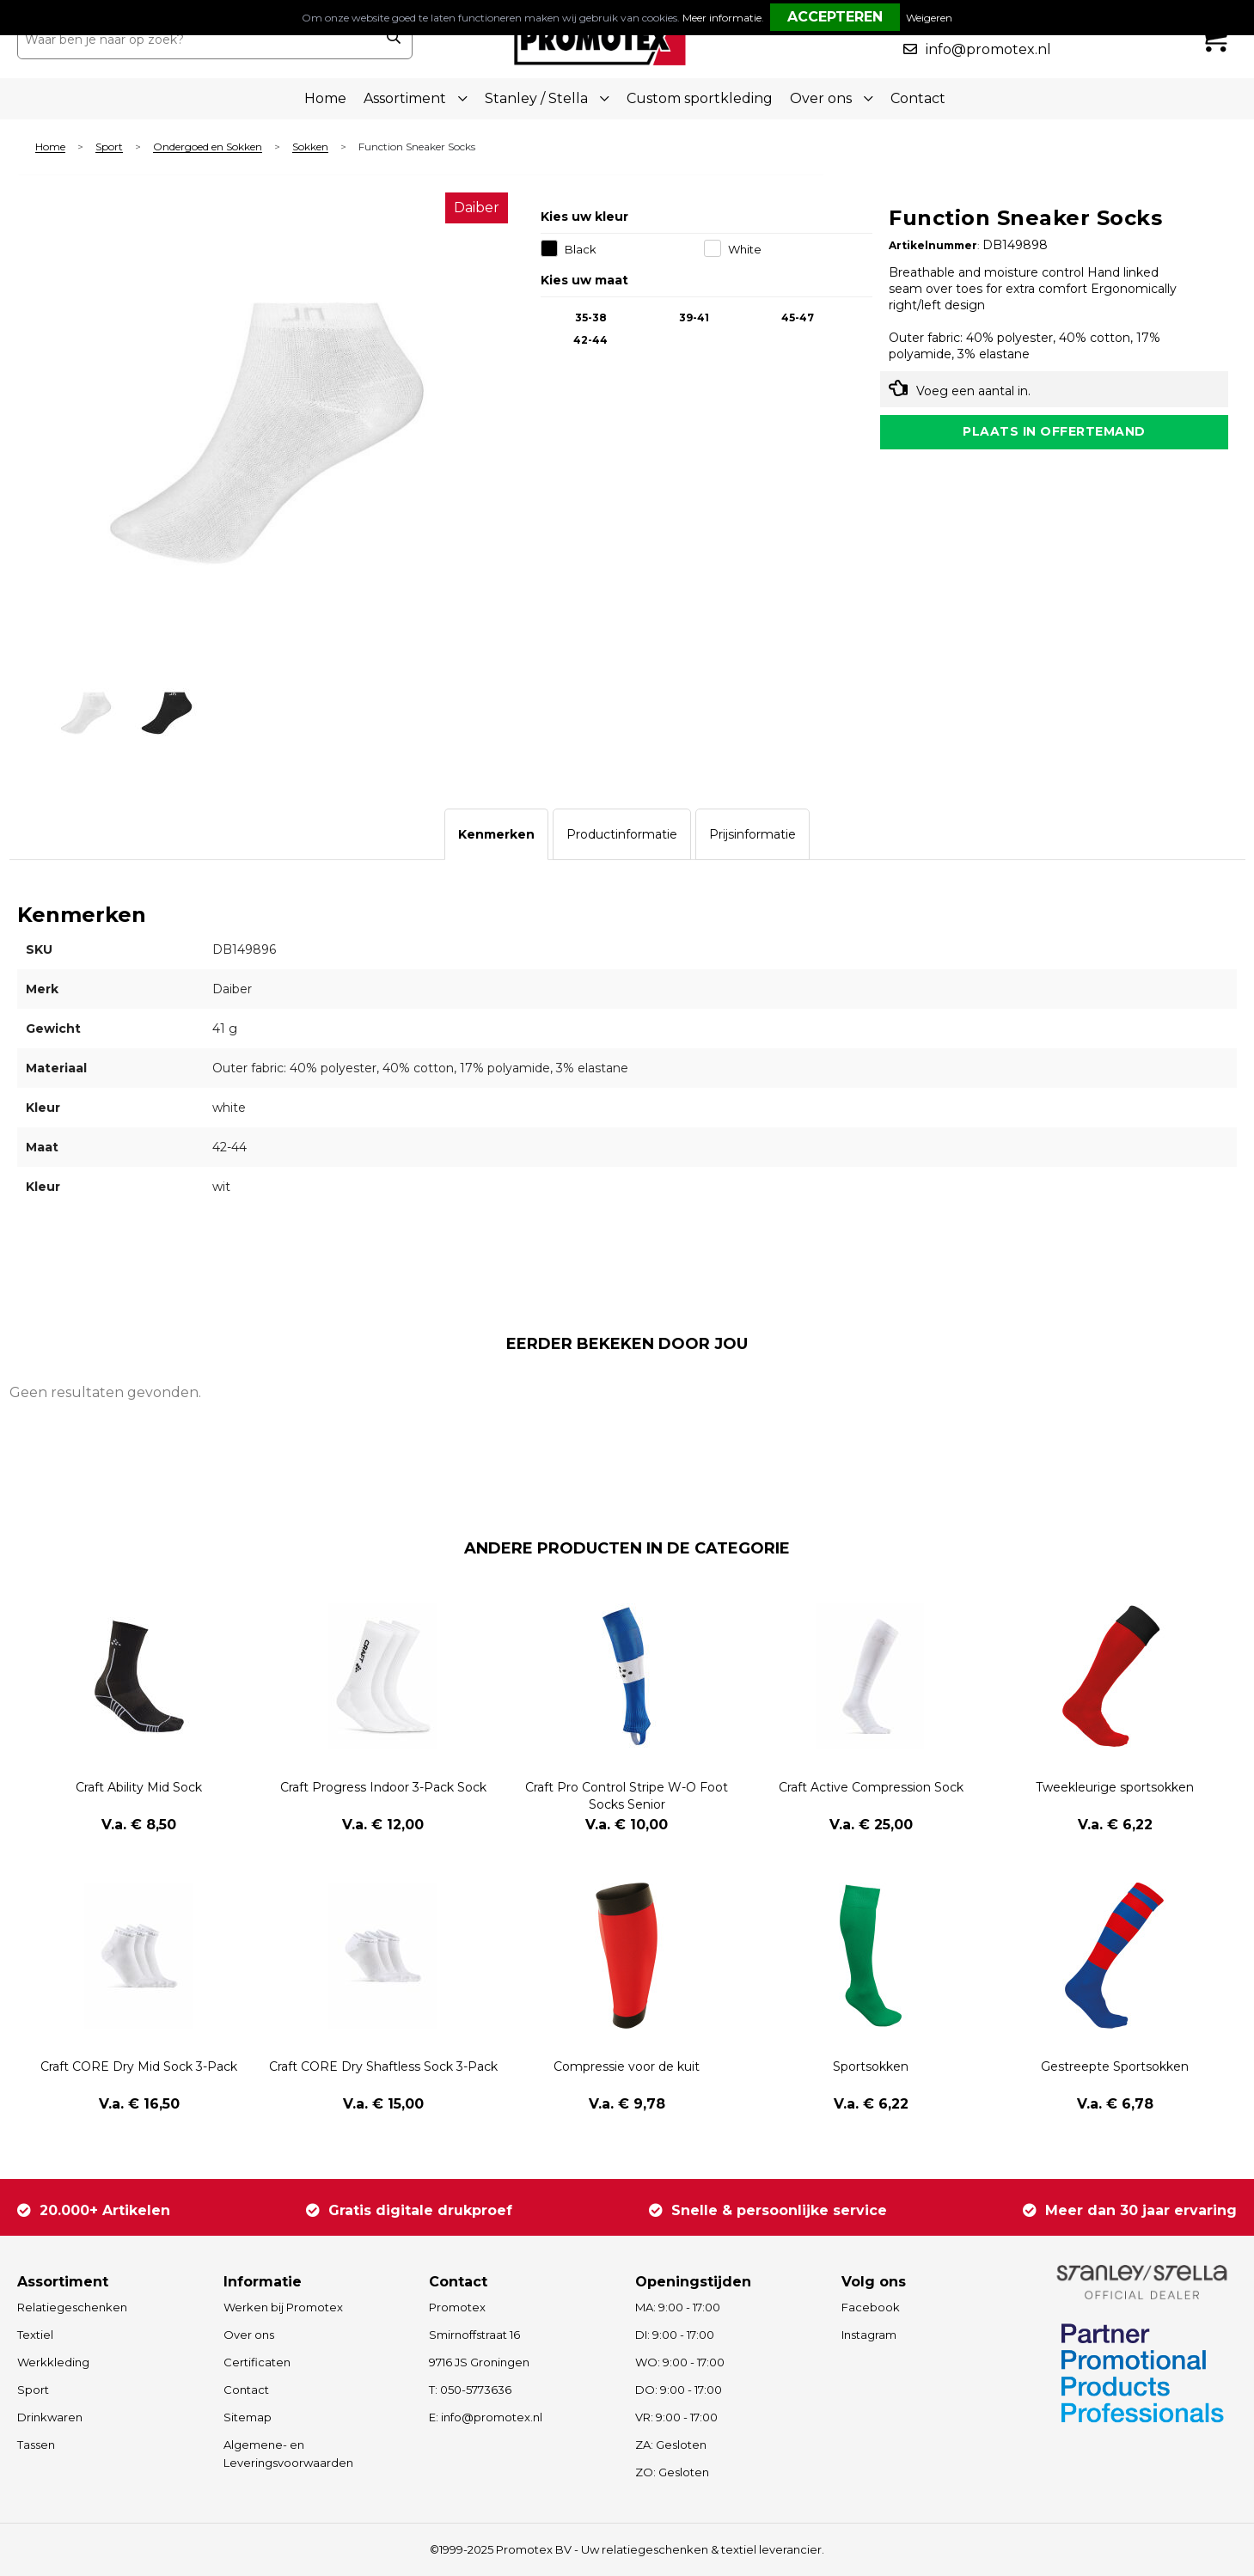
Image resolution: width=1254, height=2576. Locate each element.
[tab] (496, 834)
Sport (109, 147)
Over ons (248, 2334)
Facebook (870, 2307)
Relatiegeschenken (72, 2307)
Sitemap (247, 2417)
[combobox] (196, 39)
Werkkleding (53, 2362)
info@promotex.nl (988, 49)
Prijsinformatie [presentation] (752, 834)
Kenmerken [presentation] (496, 834)
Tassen (36, 2444)
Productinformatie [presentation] (621, 834)
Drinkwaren (50, 2417)
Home (325, 98)
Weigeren (929, 17)
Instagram (868, 2334)
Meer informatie (722, 17)
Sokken (310, 147)
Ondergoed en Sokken (207, 147)
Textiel (35, 2334)
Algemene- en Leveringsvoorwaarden (288, 2453)
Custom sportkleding (700, 98)
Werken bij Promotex (283, 2307)
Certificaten (257, 2362)
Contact (917, 98)
